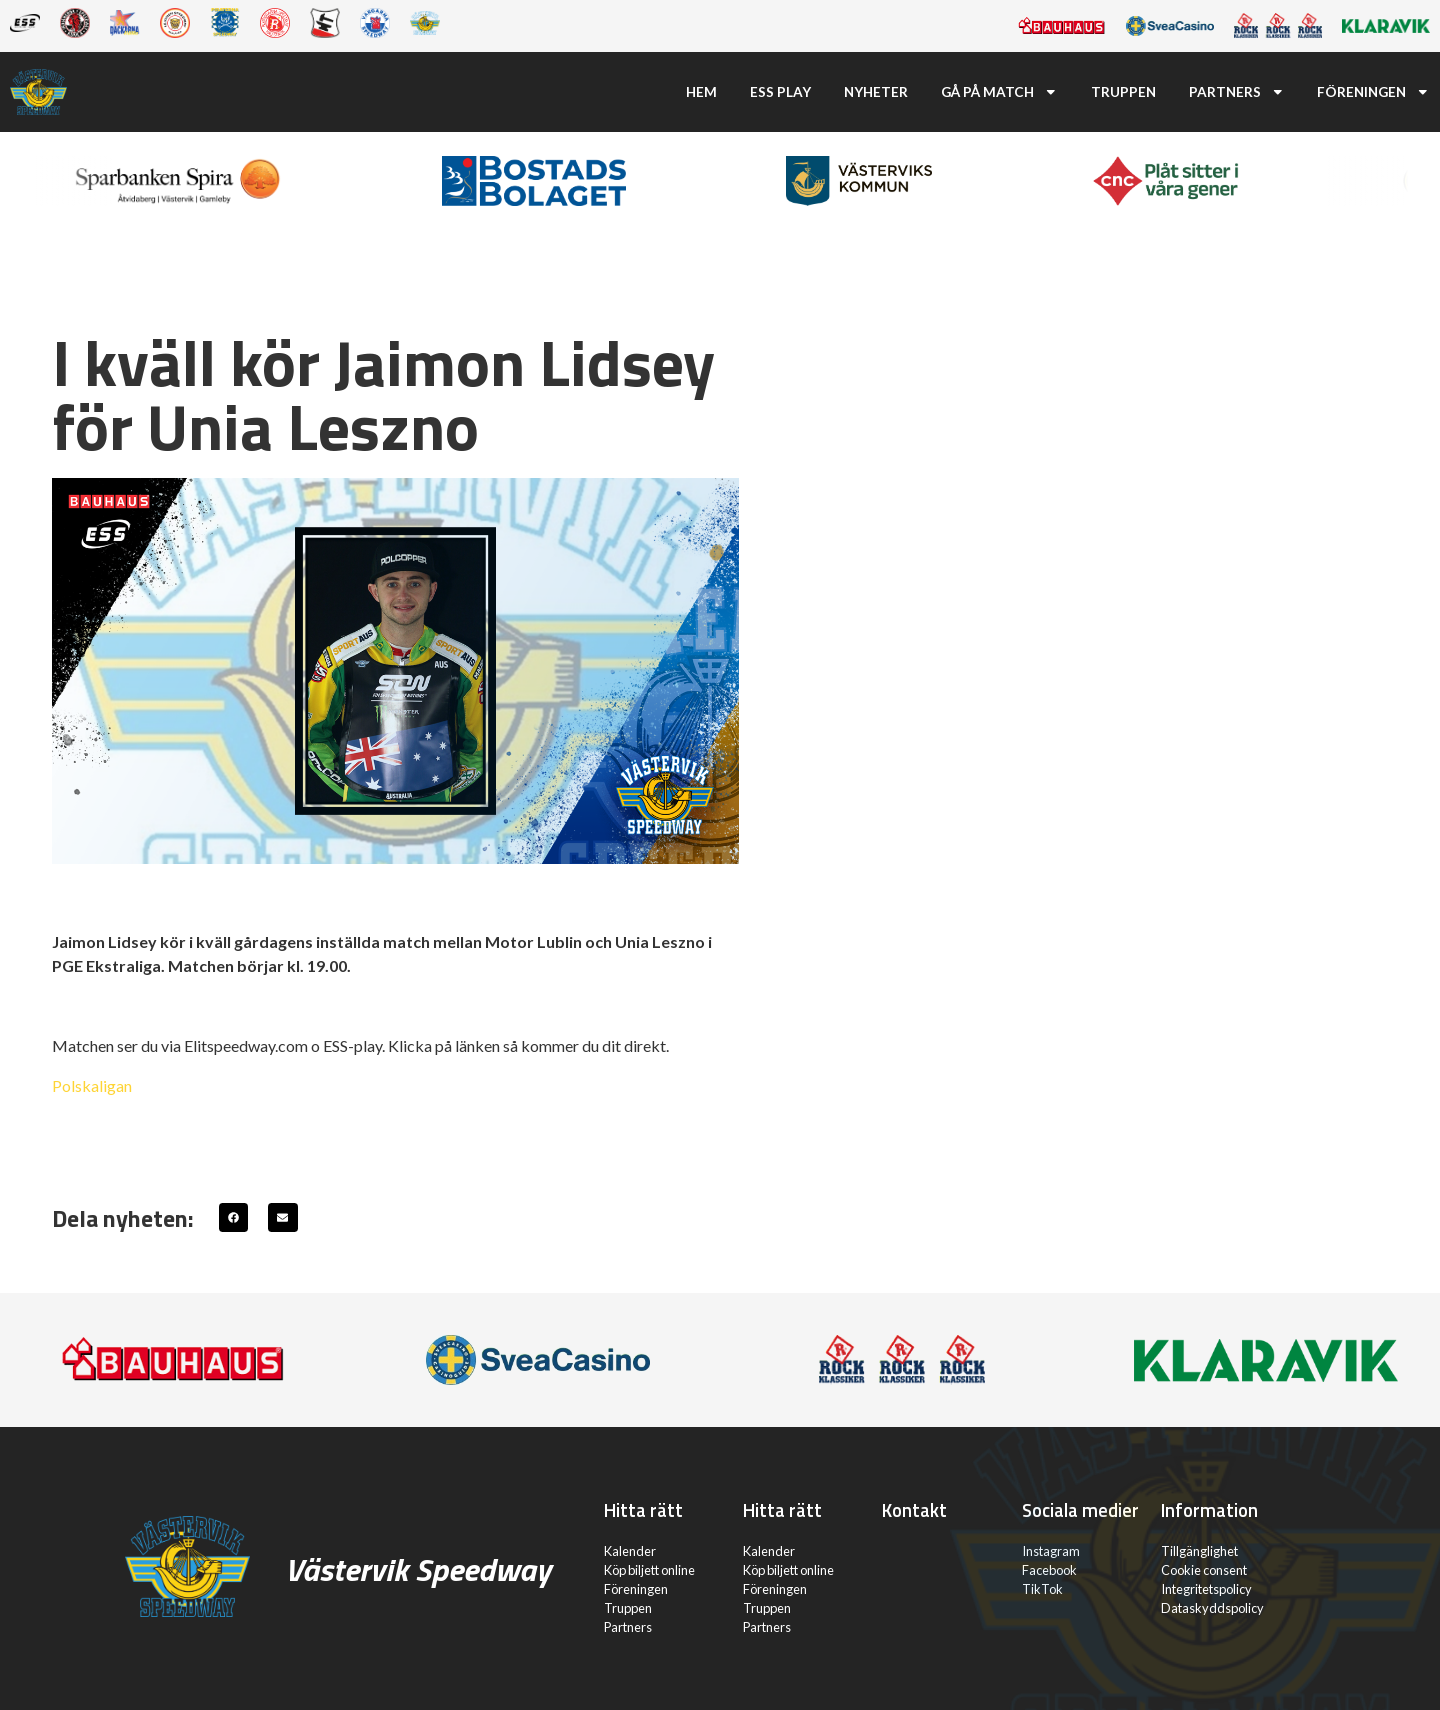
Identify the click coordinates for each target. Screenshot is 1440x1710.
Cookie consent (1204, 1570)
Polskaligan (92, 1085)
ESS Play (780, 92)
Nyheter (876, 92)
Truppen (1123, 92)
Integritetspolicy (1206, 1589)
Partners (1237, 92)
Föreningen (1373, 92)
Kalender (630, 1551)
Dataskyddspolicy (1212, 1608)
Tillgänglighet (1199, 1551)
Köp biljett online (649, 1570)
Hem (701, 92)
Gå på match (999, 92)
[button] (233, 1217)
